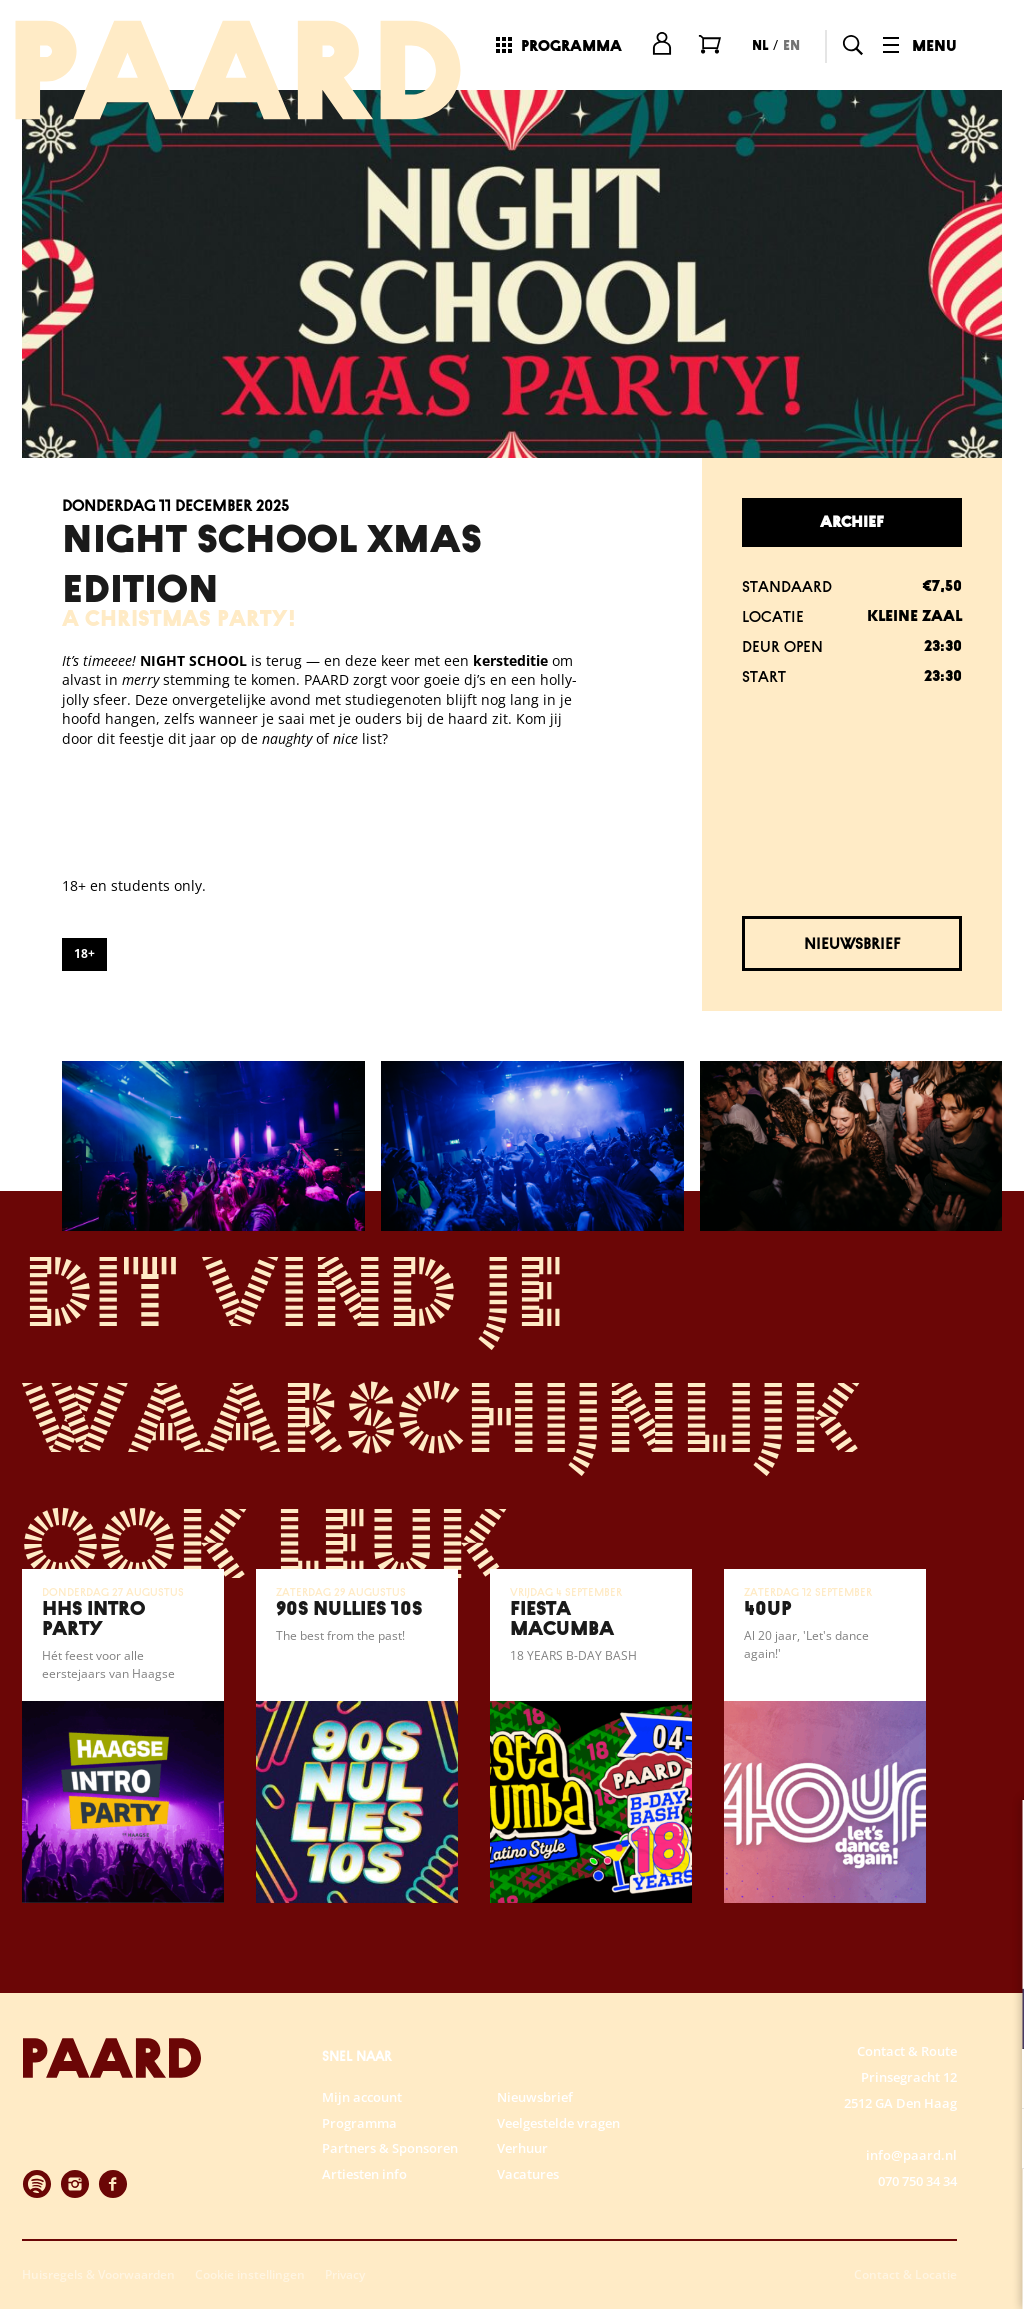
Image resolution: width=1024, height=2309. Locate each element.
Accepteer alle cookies (854, 2213)
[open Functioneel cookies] (992, 2021)
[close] (993, 1836)
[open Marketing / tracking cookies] (992, 2141)
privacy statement (774, 1953)
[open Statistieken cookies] (992, 2081)
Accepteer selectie (854, 2271)
